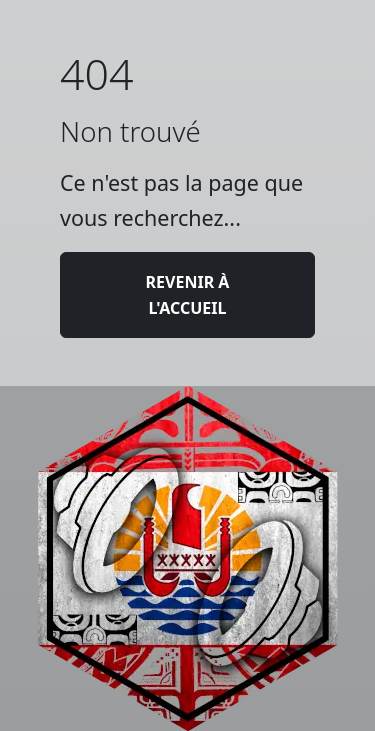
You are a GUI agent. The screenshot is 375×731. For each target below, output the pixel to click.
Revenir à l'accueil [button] (188, 295)
